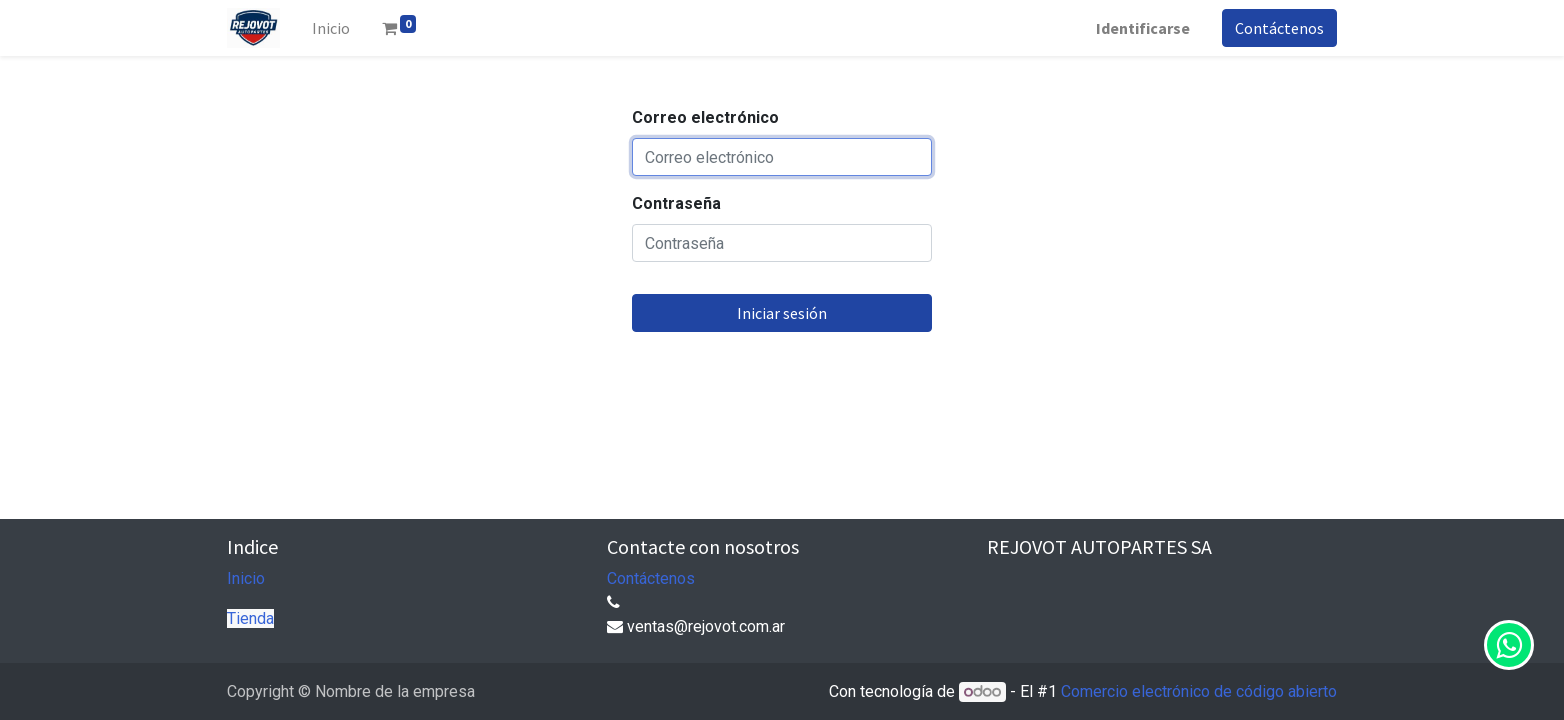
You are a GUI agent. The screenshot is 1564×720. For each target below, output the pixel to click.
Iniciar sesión (782, 313)
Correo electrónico (705, 117)
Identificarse (1143, 28)
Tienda (250, 618)
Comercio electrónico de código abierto (1199, 691)
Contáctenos (1279, 28)
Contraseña (676, 203)
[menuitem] (331, 28)
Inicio (246, 578)
